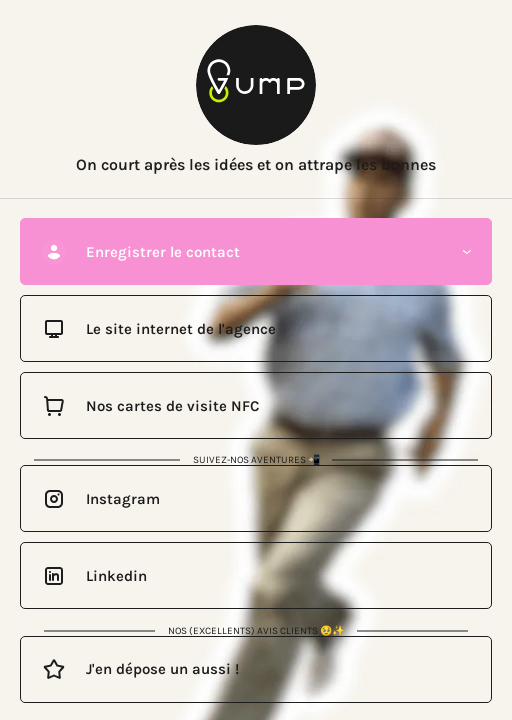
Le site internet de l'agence (181, 329)
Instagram (123, 499)
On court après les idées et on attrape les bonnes (256, 165)
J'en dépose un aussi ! (162, 669)
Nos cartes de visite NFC (172, 406)
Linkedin (116, 576)
